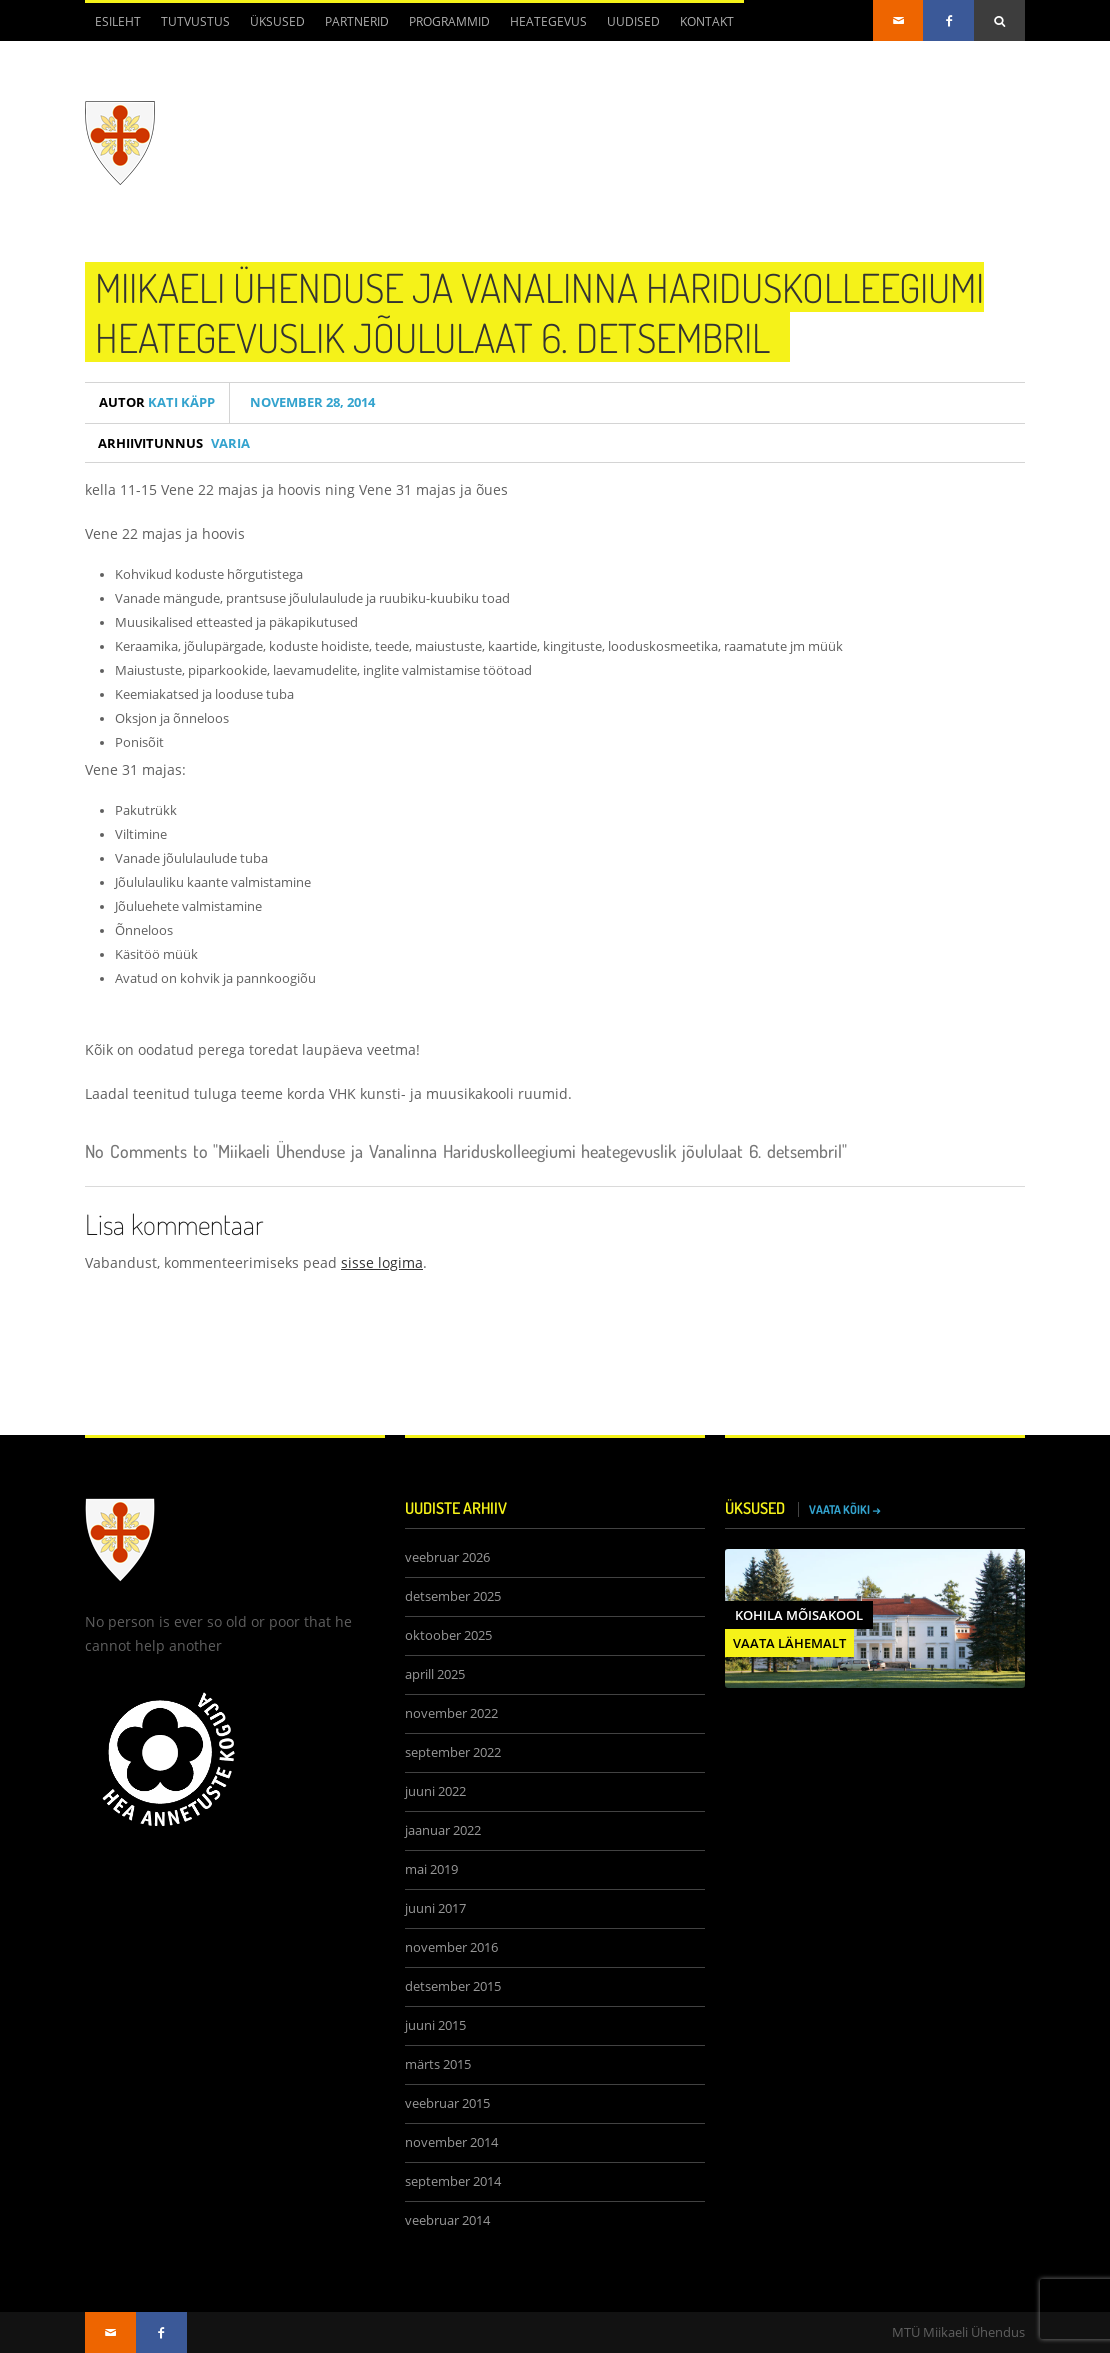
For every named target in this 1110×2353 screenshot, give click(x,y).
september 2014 (453, 2181)
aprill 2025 (435, 1674)
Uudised (633, 21)
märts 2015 (438, 2064)
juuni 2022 (435, 1791)
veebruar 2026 (447, 1557)
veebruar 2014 (447, 2220)
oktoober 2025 (448, 1635)
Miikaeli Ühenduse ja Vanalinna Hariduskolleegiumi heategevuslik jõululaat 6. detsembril (539, 312)
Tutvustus (195, 21)
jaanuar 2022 (443, 1830)
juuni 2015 (435, 2025)
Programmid (449, 21)
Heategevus (548, 21)
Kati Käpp (157, 402)
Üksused (277, 21)
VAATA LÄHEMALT (789, 1643)
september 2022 (453, 1752)
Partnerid (357, 21)
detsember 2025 (453, 1596)
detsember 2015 (453, 1986)
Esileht (118, 21)
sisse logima (382, 1262)
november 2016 (451, 1947)
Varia (230, 443)
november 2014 (451, 2142)
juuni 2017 (435, 1908)
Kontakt (707, 21)
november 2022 (451, 1713)
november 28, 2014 (309, 402)
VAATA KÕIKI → (845, 1509)
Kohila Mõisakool (799, 1615)
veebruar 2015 (447, 2103)
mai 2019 (431, 1869)
